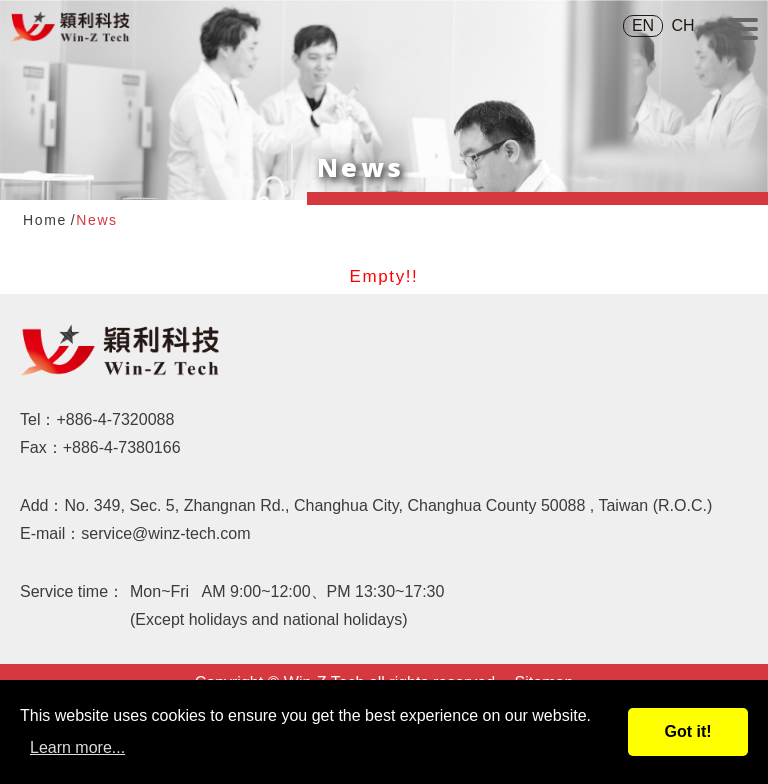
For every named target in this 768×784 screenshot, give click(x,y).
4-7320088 (136, 419)
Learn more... (77, 747)
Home (45, 220)
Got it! (687, 731)
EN (643, 25)
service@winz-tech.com (165, 533)
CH (682, 25)
